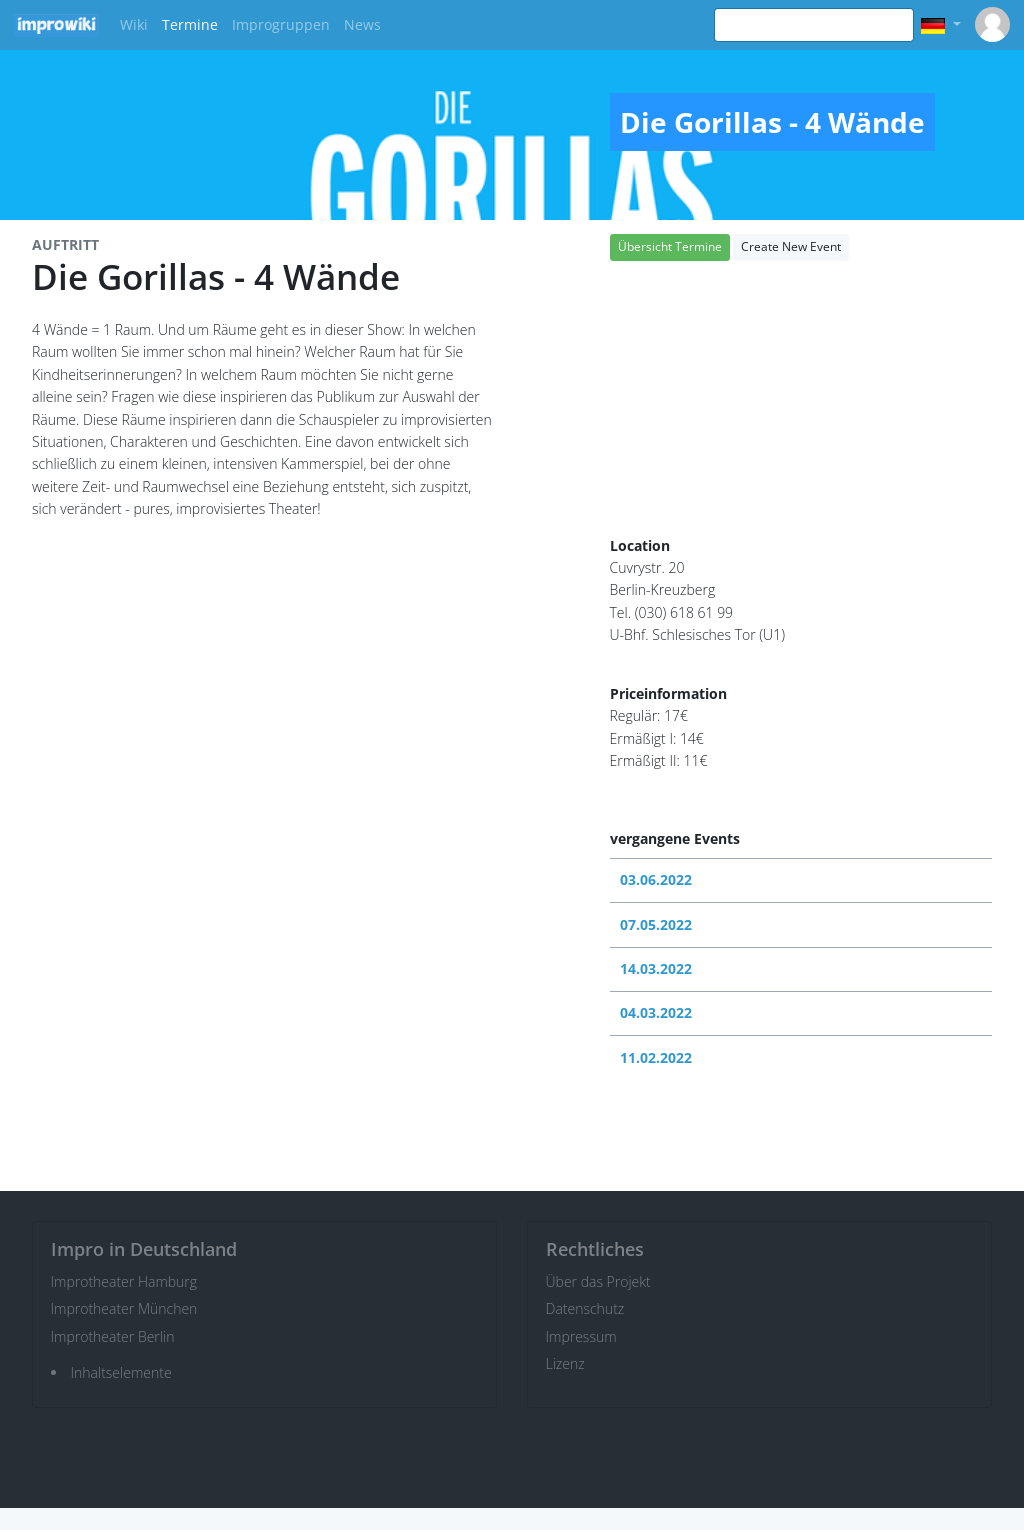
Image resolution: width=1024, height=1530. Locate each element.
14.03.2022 (656, 968)
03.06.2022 (656, 879)
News (362, 24)
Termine (190, 24)
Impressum (581, 1336)
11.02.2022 (656, 1057)
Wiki (134, 24)
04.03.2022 (656, 1012)
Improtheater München (124, 1308)
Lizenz (565, 1363)
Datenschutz (585, 1308)
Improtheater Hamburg (124, 1281)
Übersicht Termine (670, 246)
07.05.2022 (656, 924)
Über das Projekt (598, 1281)
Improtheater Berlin (113, 1336)
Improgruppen (281, 24)
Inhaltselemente (121, 1372)
